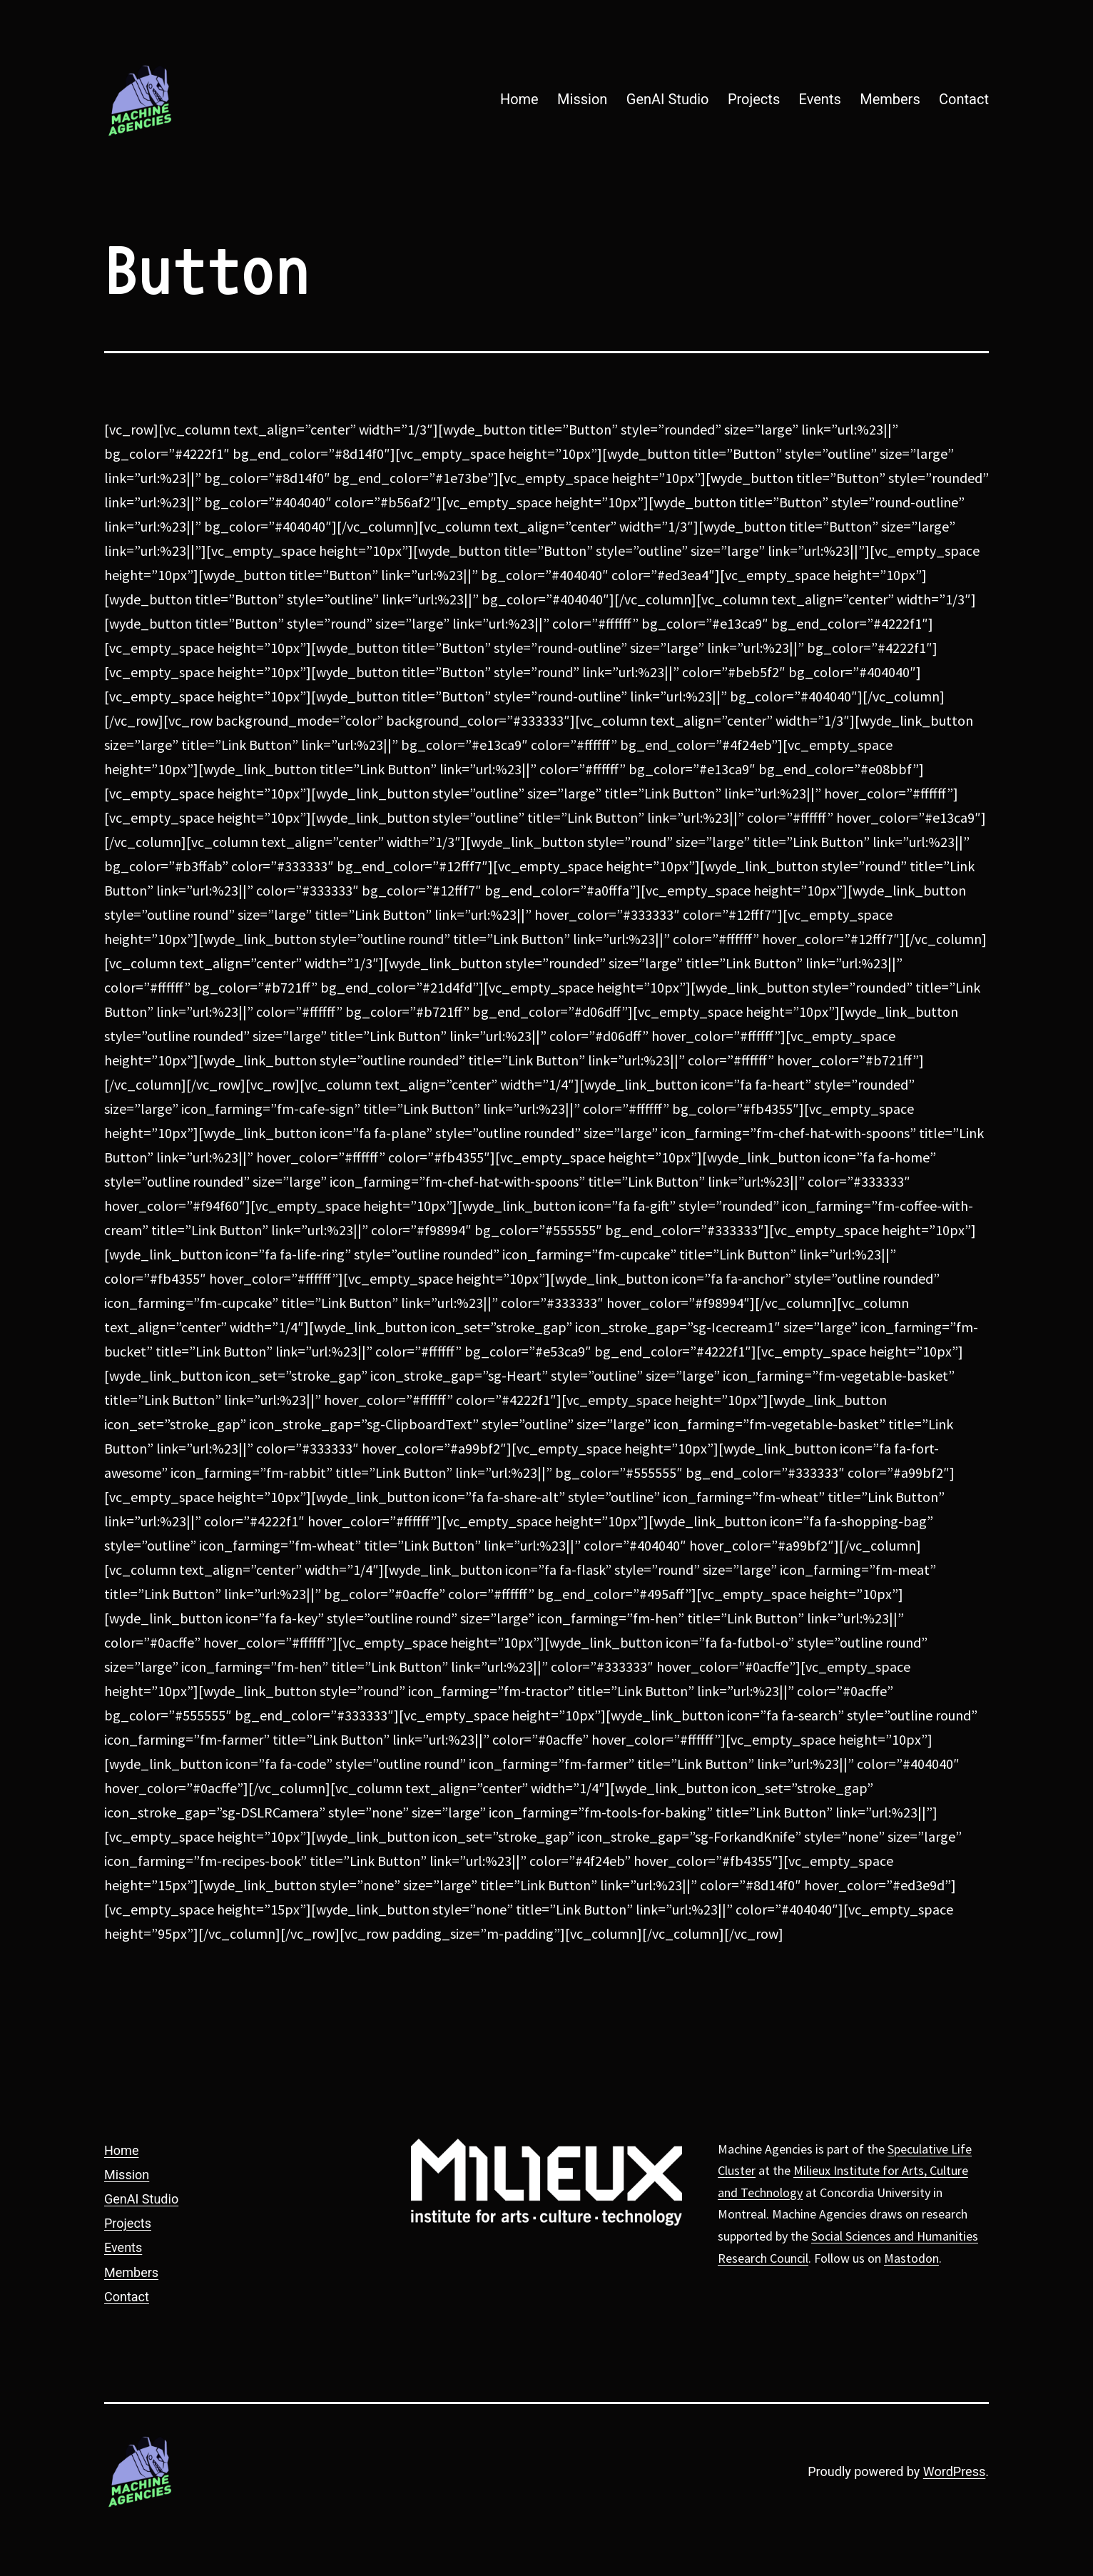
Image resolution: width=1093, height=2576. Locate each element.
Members (890, 99)
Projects (754, 99)
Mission (582, 99)
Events (820, 99)
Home (519, 99)
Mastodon (911, 2258)
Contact (964, 99)
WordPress (954, 2471)
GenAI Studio (667, 99)
